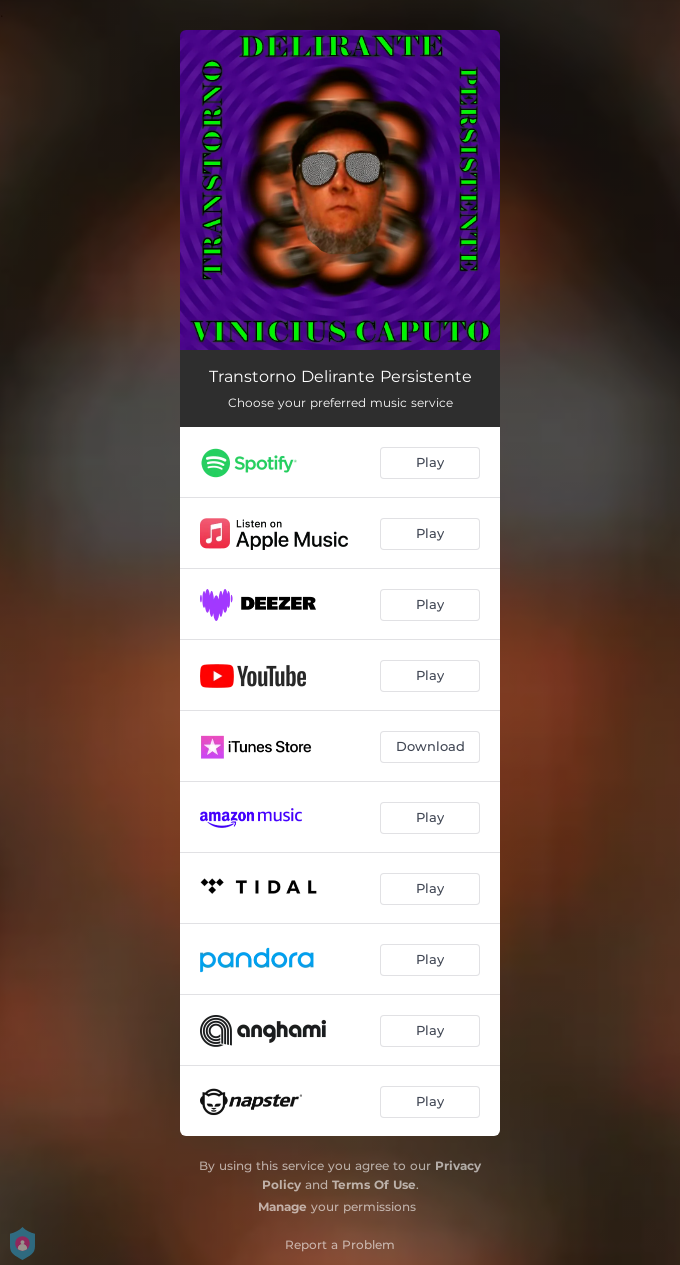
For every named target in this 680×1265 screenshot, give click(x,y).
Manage (282, 1206)
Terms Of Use (374, 1184)
